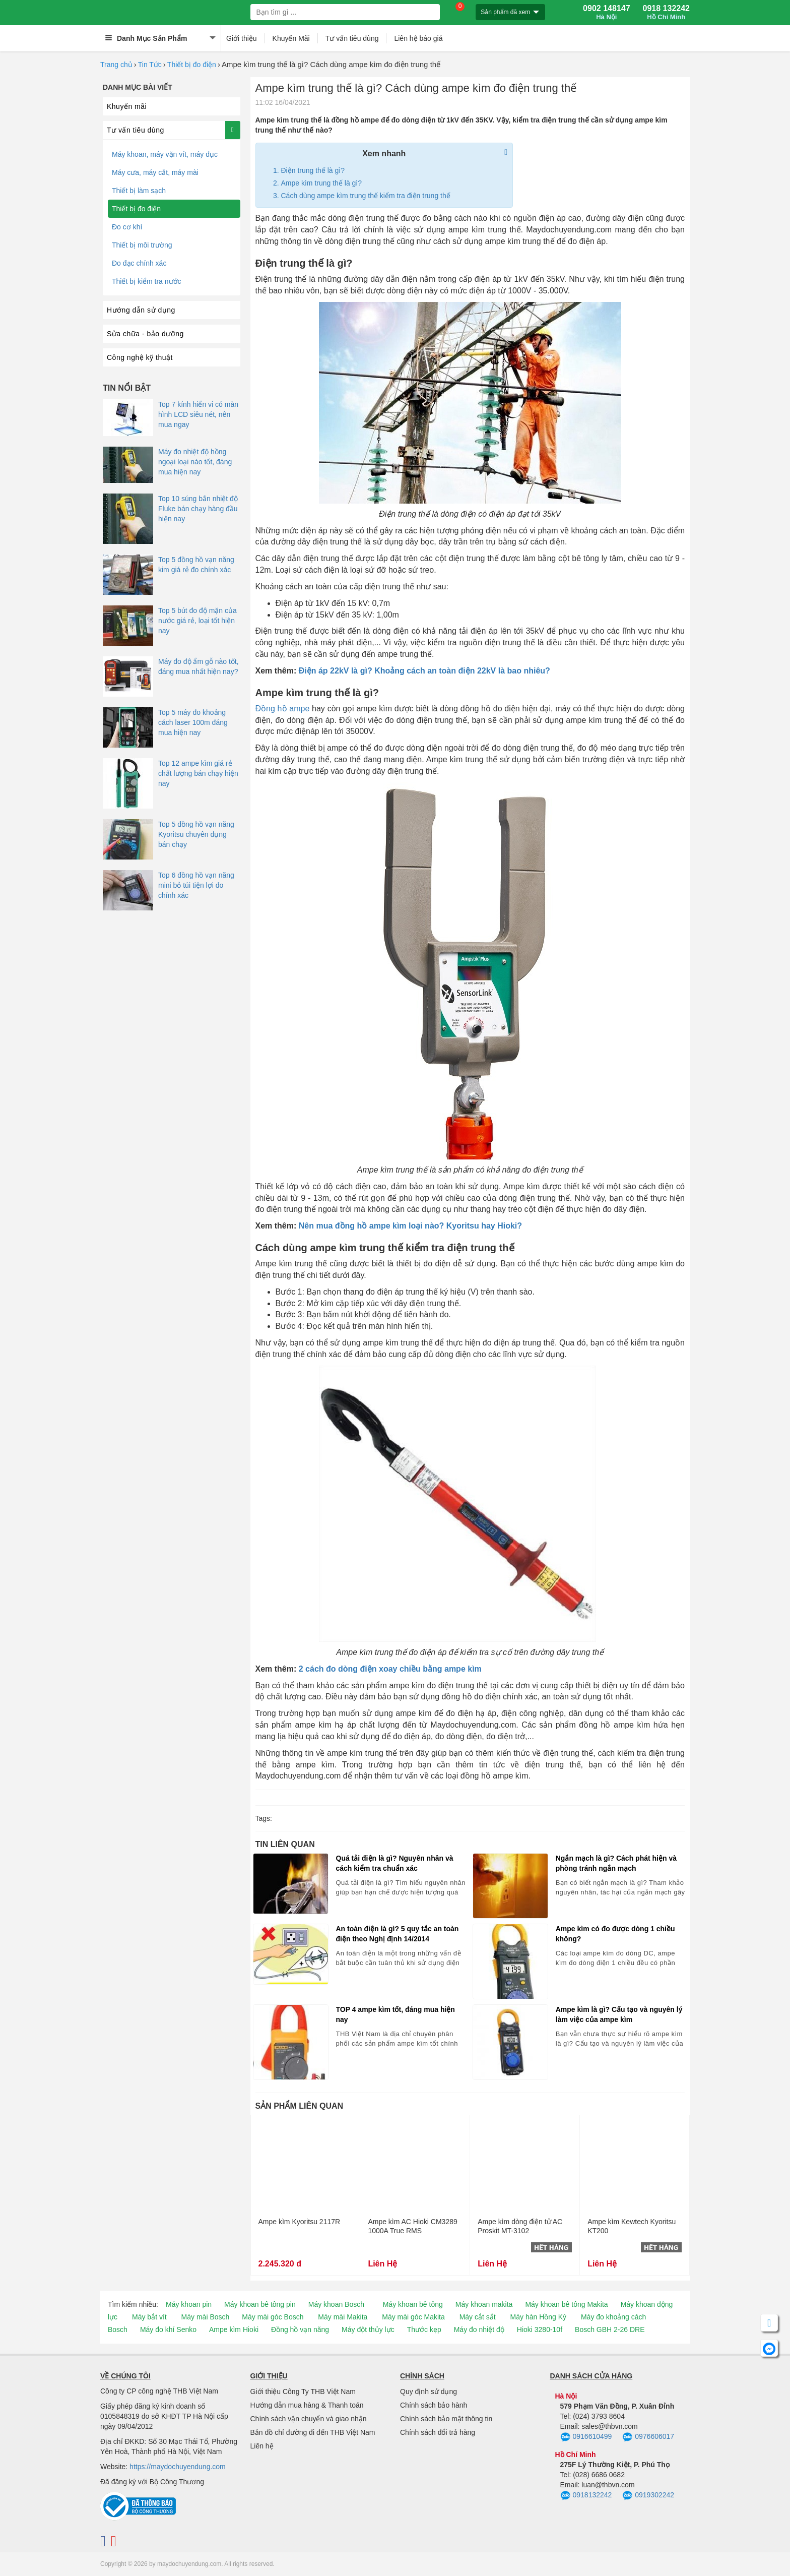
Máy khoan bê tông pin (260, 2304)
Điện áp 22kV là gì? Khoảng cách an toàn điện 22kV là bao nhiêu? (424, 670)
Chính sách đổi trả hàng (437, 2432)
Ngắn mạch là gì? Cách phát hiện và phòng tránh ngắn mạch (616, 1863)
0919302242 (648, 2496)
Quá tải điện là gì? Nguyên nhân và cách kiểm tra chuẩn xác (394, 1863)
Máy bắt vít (149, 2317)
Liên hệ (262, 2446)
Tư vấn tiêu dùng (352, 38)
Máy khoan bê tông (413, 2304)
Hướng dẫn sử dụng (141, 310)
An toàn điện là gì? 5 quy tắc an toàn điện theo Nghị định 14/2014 (397, 1934)
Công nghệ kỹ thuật (140, 357)
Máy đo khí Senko (168, 2329)
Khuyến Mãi (291, 38)
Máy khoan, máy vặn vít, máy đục (165, 154)
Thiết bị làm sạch (139, 191)
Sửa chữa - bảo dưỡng (145, 334)
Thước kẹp (424, 2329)
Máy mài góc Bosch (272, 2317)
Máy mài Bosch (205, 2317)
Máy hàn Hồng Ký (538, 2317)
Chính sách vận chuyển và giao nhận (308, 2419)
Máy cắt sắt (477, 2317)
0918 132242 (666, 12)
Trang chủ (116, 64)
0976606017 (648, 2437)
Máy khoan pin (189, 2304)
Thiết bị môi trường (142, 245)
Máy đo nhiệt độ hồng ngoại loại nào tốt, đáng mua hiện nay (195, 462)
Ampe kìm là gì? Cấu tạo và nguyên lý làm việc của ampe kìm (619, 2014)
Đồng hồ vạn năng (300, 2329)
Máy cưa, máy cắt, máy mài (155, 172)
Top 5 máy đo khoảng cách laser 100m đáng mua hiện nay (193, 722)
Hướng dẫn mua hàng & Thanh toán (307, 2405)
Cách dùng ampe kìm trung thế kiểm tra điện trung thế (365, 196)
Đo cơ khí (127, 227)
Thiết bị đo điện (191, 64)
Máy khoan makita (484, 2304)
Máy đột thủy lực (368, 2329)
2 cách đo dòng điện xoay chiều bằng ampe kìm (390, 1669)
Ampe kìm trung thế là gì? (321, 183)
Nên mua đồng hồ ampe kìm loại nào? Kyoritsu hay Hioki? (410, 1225)
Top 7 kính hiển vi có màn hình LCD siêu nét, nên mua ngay (198, 414)
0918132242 (586, 2496)
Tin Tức (150, 64)
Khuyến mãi (127, 106)
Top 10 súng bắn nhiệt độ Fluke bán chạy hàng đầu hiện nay (198, 509)
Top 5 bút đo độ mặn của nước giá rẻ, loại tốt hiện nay (197, 620)
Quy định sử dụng (428, 2391)
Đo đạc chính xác (139, 263)
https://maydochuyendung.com (177, 2467)
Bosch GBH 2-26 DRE (610, 2329)
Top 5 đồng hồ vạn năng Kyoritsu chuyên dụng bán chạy (196, 834)
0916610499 (586, 2437)
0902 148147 (606, 12)
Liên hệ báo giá (418, 38)
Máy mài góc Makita (413, 2317)
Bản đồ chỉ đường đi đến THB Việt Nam (312, 2432)
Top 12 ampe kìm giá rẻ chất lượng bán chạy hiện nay (198, 773)
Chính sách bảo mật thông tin (446, 2419)
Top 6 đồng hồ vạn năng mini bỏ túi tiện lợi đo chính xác (196, 885)
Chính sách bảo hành (433, 2405)
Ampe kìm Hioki (233, 2329)
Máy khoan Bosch (336, 2304)
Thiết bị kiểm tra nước (146, 281)
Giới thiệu (241, 38)
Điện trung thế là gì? (313, 170)
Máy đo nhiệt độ (479, 2329)
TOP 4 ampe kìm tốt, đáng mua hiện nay (395, 2014)
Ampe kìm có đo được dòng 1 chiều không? (615, 1934)
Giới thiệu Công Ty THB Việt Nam (303, 2391)
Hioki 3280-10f (539, 2329)
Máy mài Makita (342, 2317)
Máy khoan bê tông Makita (566, 2304)
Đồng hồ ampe (282, 708)
